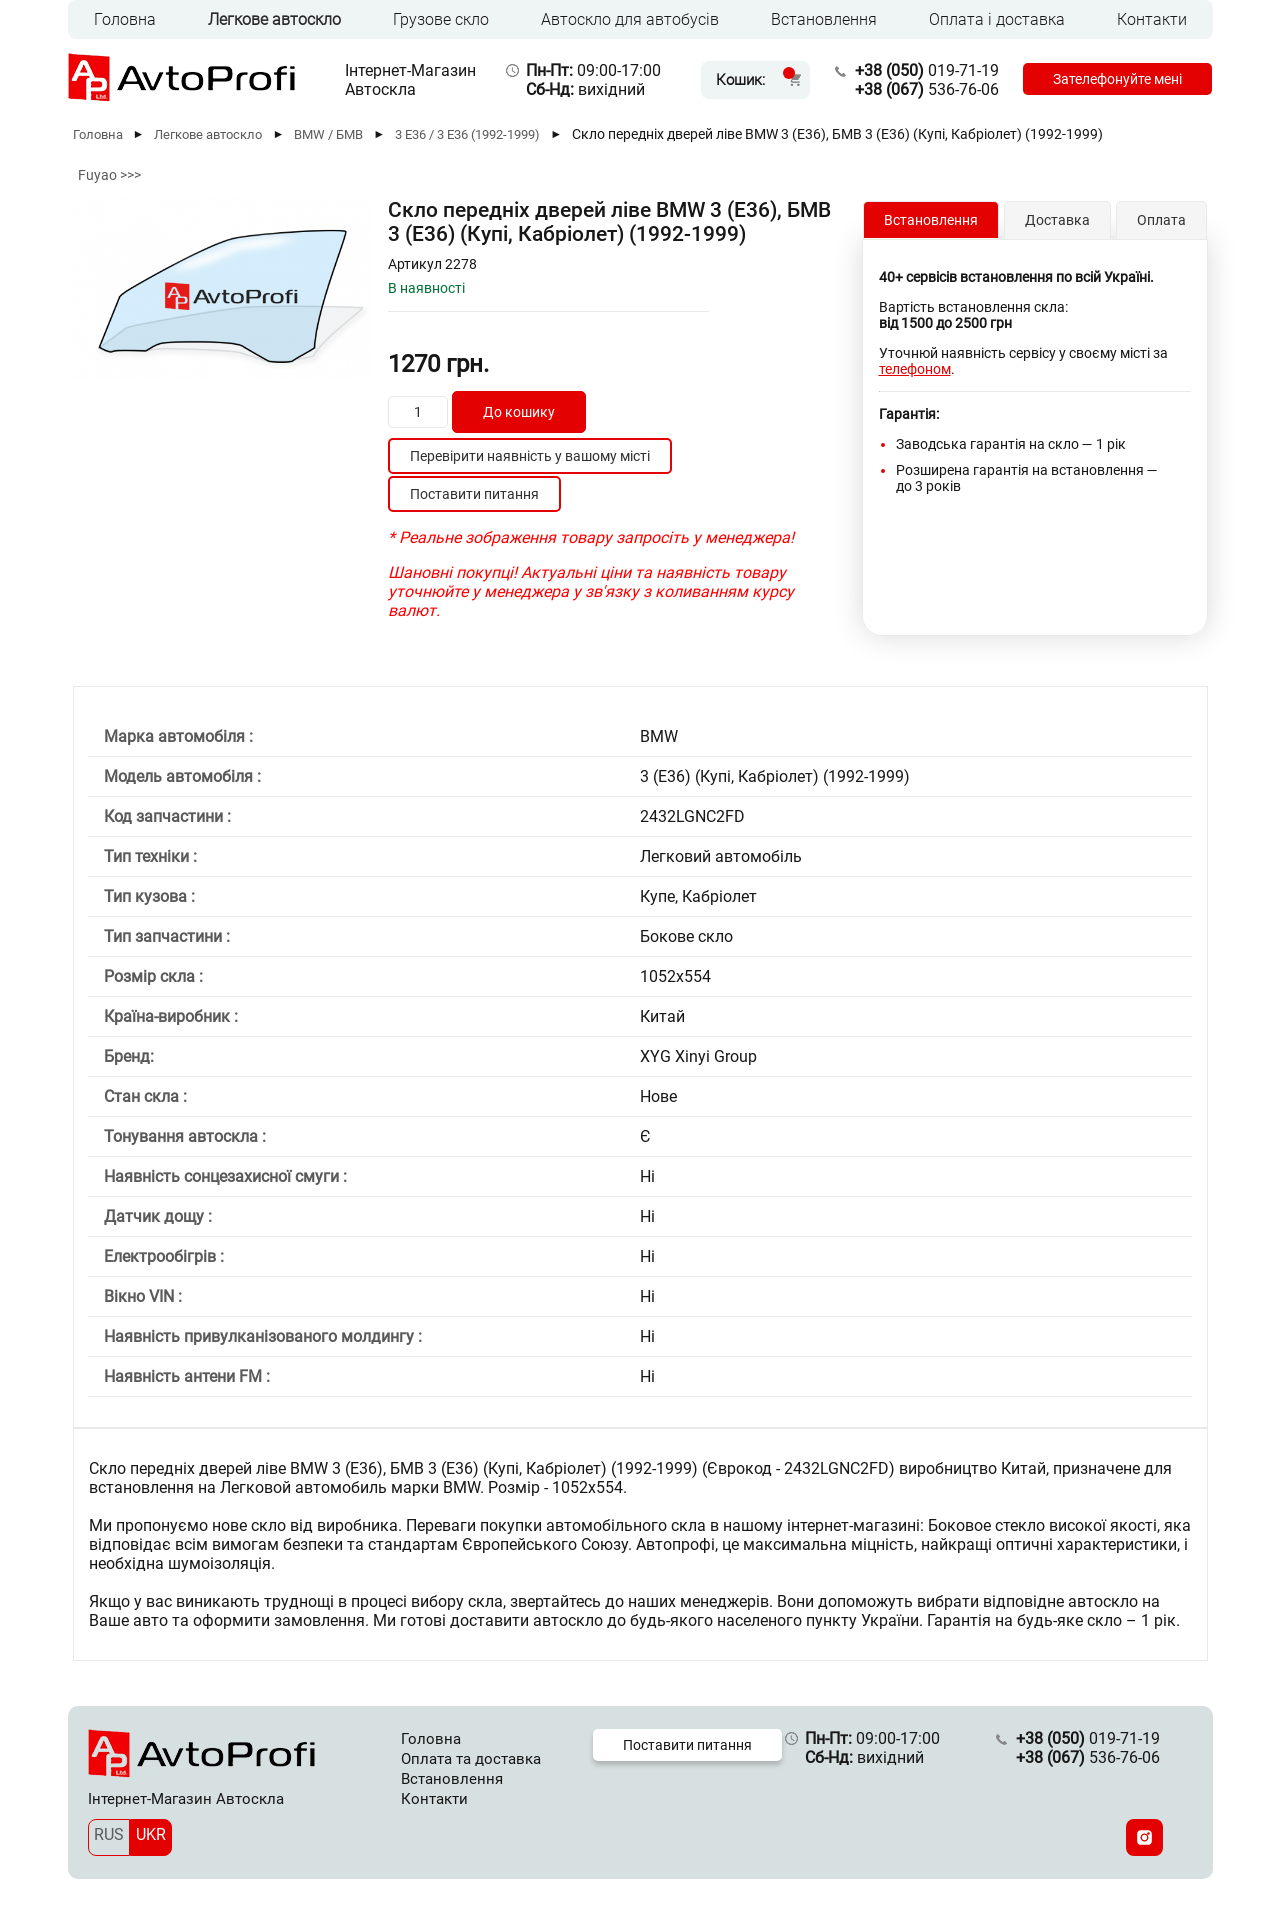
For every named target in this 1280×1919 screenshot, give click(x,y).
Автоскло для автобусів (630, 19)
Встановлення (824, 19)
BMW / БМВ (328, 134)
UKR (151, 1834)
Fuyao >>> (109, 175)
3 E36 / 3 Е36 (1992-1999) (467, 134)
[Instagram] (1144, 1837)
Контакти (1152, 19)
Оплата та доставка (471, 1759)
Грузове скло (441, 19)
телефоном (915, 369)
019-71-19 (927, 70)
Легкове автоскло (274, 19)
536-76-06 (927, 89)
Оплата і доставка (997, 19)
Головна (125, 19)
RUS (109, 1834)
